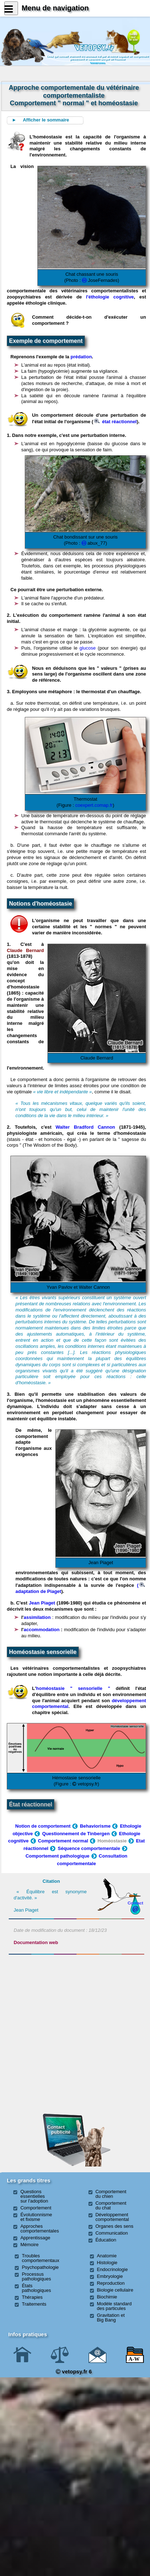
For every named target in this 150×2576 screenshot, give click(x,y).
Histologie (107, 2262)
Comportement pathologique (58, 1856)
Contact (136, 1902)
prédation (81, 356)
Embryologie (110, 2276)
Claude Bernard (25, 950)
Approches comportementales (40, 2228)
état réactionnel (115, 421)
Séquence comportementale (89, 1848)
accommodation (42, 1629)
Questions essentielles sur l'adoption (34, 2196)
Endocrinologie (112, 2269)
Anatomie (107, 2255)
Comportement (36, 2207)
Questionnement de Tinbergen (76, 1833)
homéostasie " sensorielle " (73, 1688)
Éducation (105, 2240)
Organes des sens (114, 2226)
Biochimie (107, 2297)
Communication (111, 2233)
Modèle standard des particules (114, 2306)
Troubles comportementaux (40, 2258)
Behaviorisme (95, 1826)
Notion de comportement (43, 1826)
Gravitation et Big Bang (110, 2317)
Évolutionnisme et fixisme (36, 2217)
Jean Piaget (42, 1603)
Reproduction (110, 2283)
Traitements (34, 2304)
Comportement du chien (110, 2194)
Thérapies (32, 2297)
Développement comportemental (112, 2217)
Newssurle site (133, 36)
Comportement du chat (110, 2205)
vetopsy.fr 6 (74, 2371)
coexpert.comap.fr (94, 805)
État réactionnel (30, 1804)
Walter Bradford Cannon (85, 1127)
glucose (87, 648)
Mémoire (30, 2244)
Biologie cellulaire (115, 2290)
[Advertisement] (77, 1996)
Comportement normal (63, 1841)
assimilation (37, 1617)
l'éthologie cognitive (110, 297)
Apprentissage (35, 2237)
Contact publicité (59, 2129)
